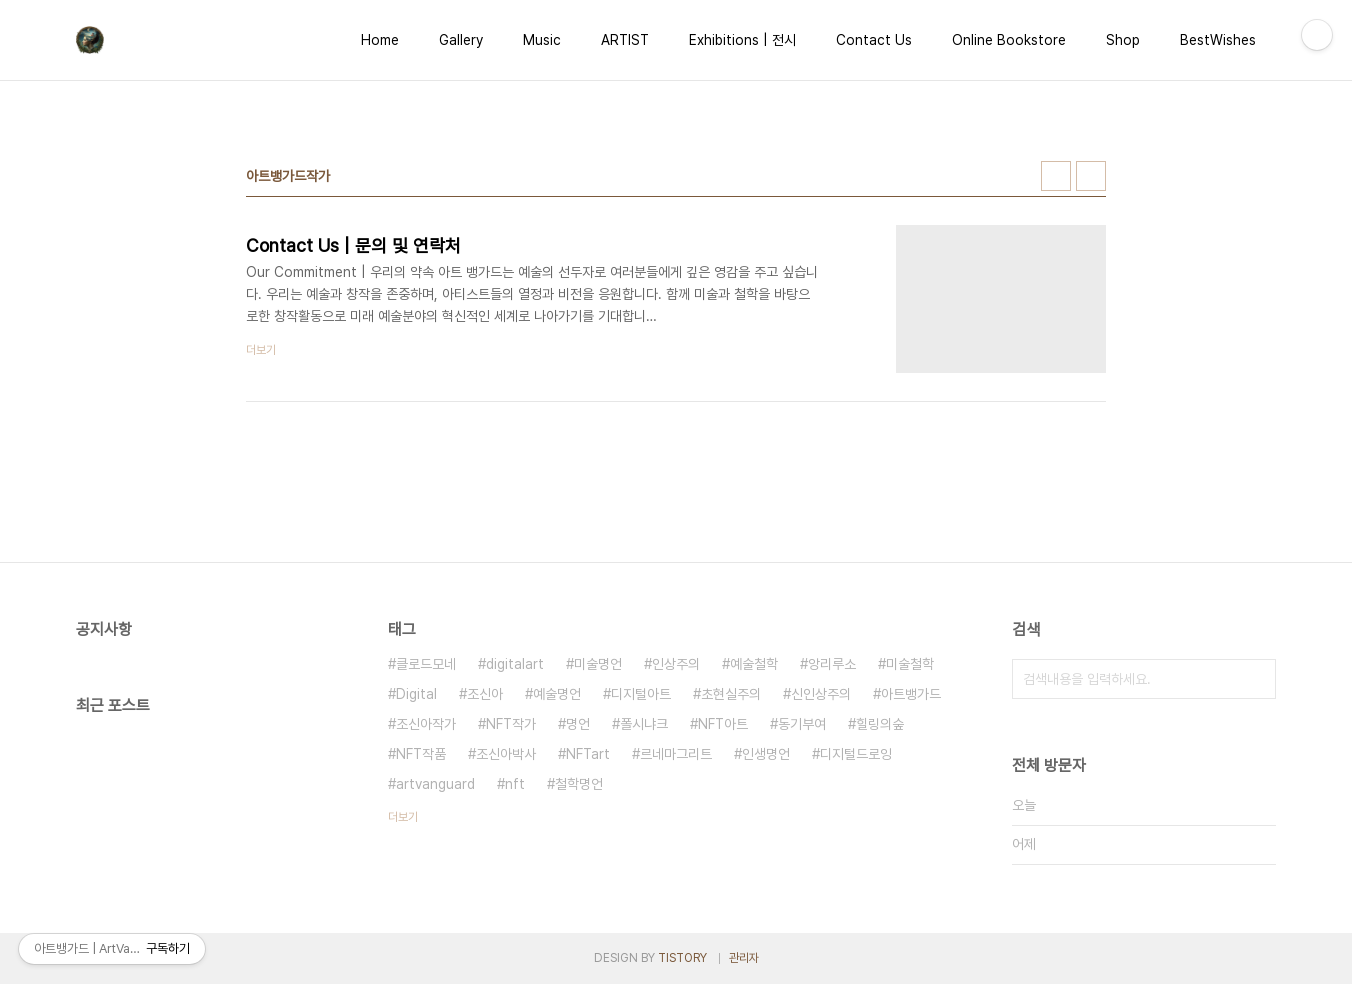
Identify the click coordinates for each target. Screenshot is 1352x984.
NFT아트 (723, 724)
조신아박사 (506, 754)
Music (542, 40)
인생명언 (766, 754)
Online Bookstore (1009, 40)
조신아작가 (426, 724)
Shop (1123, 40)
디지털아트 (641, 694)
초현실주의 (731, 694)
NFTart (588, 754)
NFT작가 (511, 724)
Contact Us (874, 40)
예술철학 (754, 664)
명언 (578, 724)
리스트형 (1091, 176)
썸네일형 (1056, 176)
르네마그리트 (676, 754)
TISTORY (682, 958)
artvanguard (435, 784)
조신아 (485, 694)
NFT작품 (421, 754)
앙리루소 (832, 664)
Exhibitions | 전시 (742, 40)
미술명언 (598, 664)
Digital (416, 694)
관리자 (744, 958)
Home (380, 40)
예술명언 (557, 694)
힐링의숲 (880, 724)
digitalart (515, 664)
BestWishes (1218, 40)
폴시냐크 (644, 724)
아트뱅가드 (911, 694)
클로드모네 (426, 664)
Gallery (461, 40)
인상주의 (676, 664)
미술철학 (910, 664)
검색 (1256, 679)
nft (515, 784)
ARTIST (625, 40)
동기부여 (802, 724)
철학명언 (579, 784)
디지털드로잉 (856, 754)
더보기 (403, 817)
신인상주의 (821, 694)
